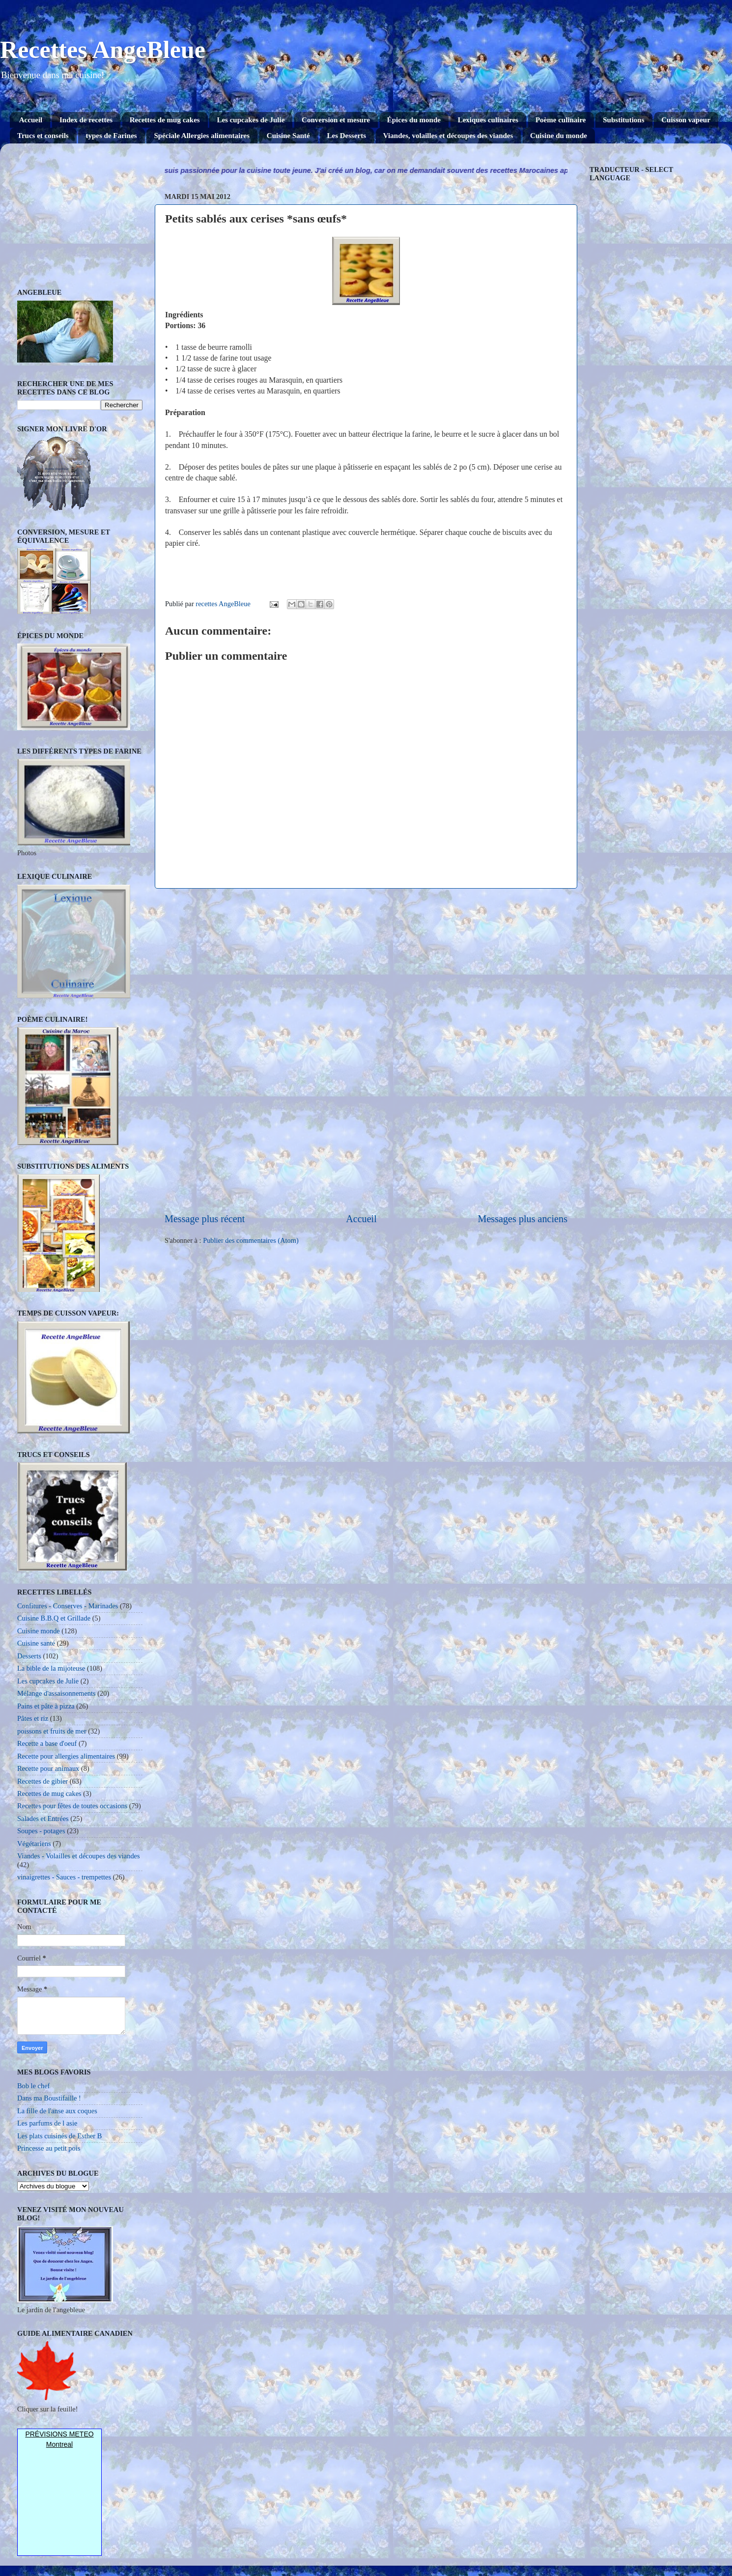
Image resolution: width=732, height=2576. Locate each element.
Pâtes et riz (32, 1718)
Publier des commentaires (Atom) (251, 1240)
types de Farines (111, 136)
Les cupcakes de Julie (250, 120)
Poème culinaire (560, 120)
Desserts (29, 1656)
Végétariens (34, 1844)
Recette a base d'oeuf (47, 1743)
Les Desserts (346, 136)
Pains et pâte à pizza (46, 1706)
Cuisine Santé (288, 136)
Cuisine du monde (558, 136)
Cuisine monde (38, 1631)
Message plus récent (205, 1218)
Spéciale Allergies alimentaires (202, 136)
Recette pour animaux (48, 1768)
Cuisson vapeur (685, 120)
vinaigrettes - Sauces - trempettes (64, 1877)
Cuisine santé (36, 1643)
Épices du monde (414, 120)
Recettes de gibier (42, 1781)
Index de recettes (86, 120)
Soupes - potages (41, 1831)
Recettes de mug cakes (165, 120)
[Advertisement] (366, 1050)
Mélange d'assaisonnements (56, 1693)
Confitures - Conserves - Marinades (67, 1606)
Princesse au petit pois (48, 2148)
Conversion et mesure (336, 120)
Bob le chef (33, 2086)
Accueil (30, 120)
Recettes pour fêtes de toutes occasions (72, 1806)
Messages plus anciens (523, 1218)
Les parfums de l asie (47, 2123)
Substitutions (623, 120)
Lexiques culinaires (488, 120)
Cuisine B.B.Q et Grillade (53, 1618)
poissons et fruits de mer (51, 1731)
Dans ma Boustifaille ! (49, 2098)
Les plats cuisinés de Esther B (59, 2136)
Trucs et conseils (43, 136)
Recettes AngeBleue (102, 49)
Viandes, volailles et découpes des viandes (448, 136)
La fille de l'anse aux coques (57, 2111)
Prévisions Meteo (59, 2434)
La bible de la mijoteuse (51, 1668)
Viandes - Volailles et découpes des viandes (78, 1856)
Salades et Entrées (43, 1818)
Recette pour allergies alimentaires (66, 1756)
